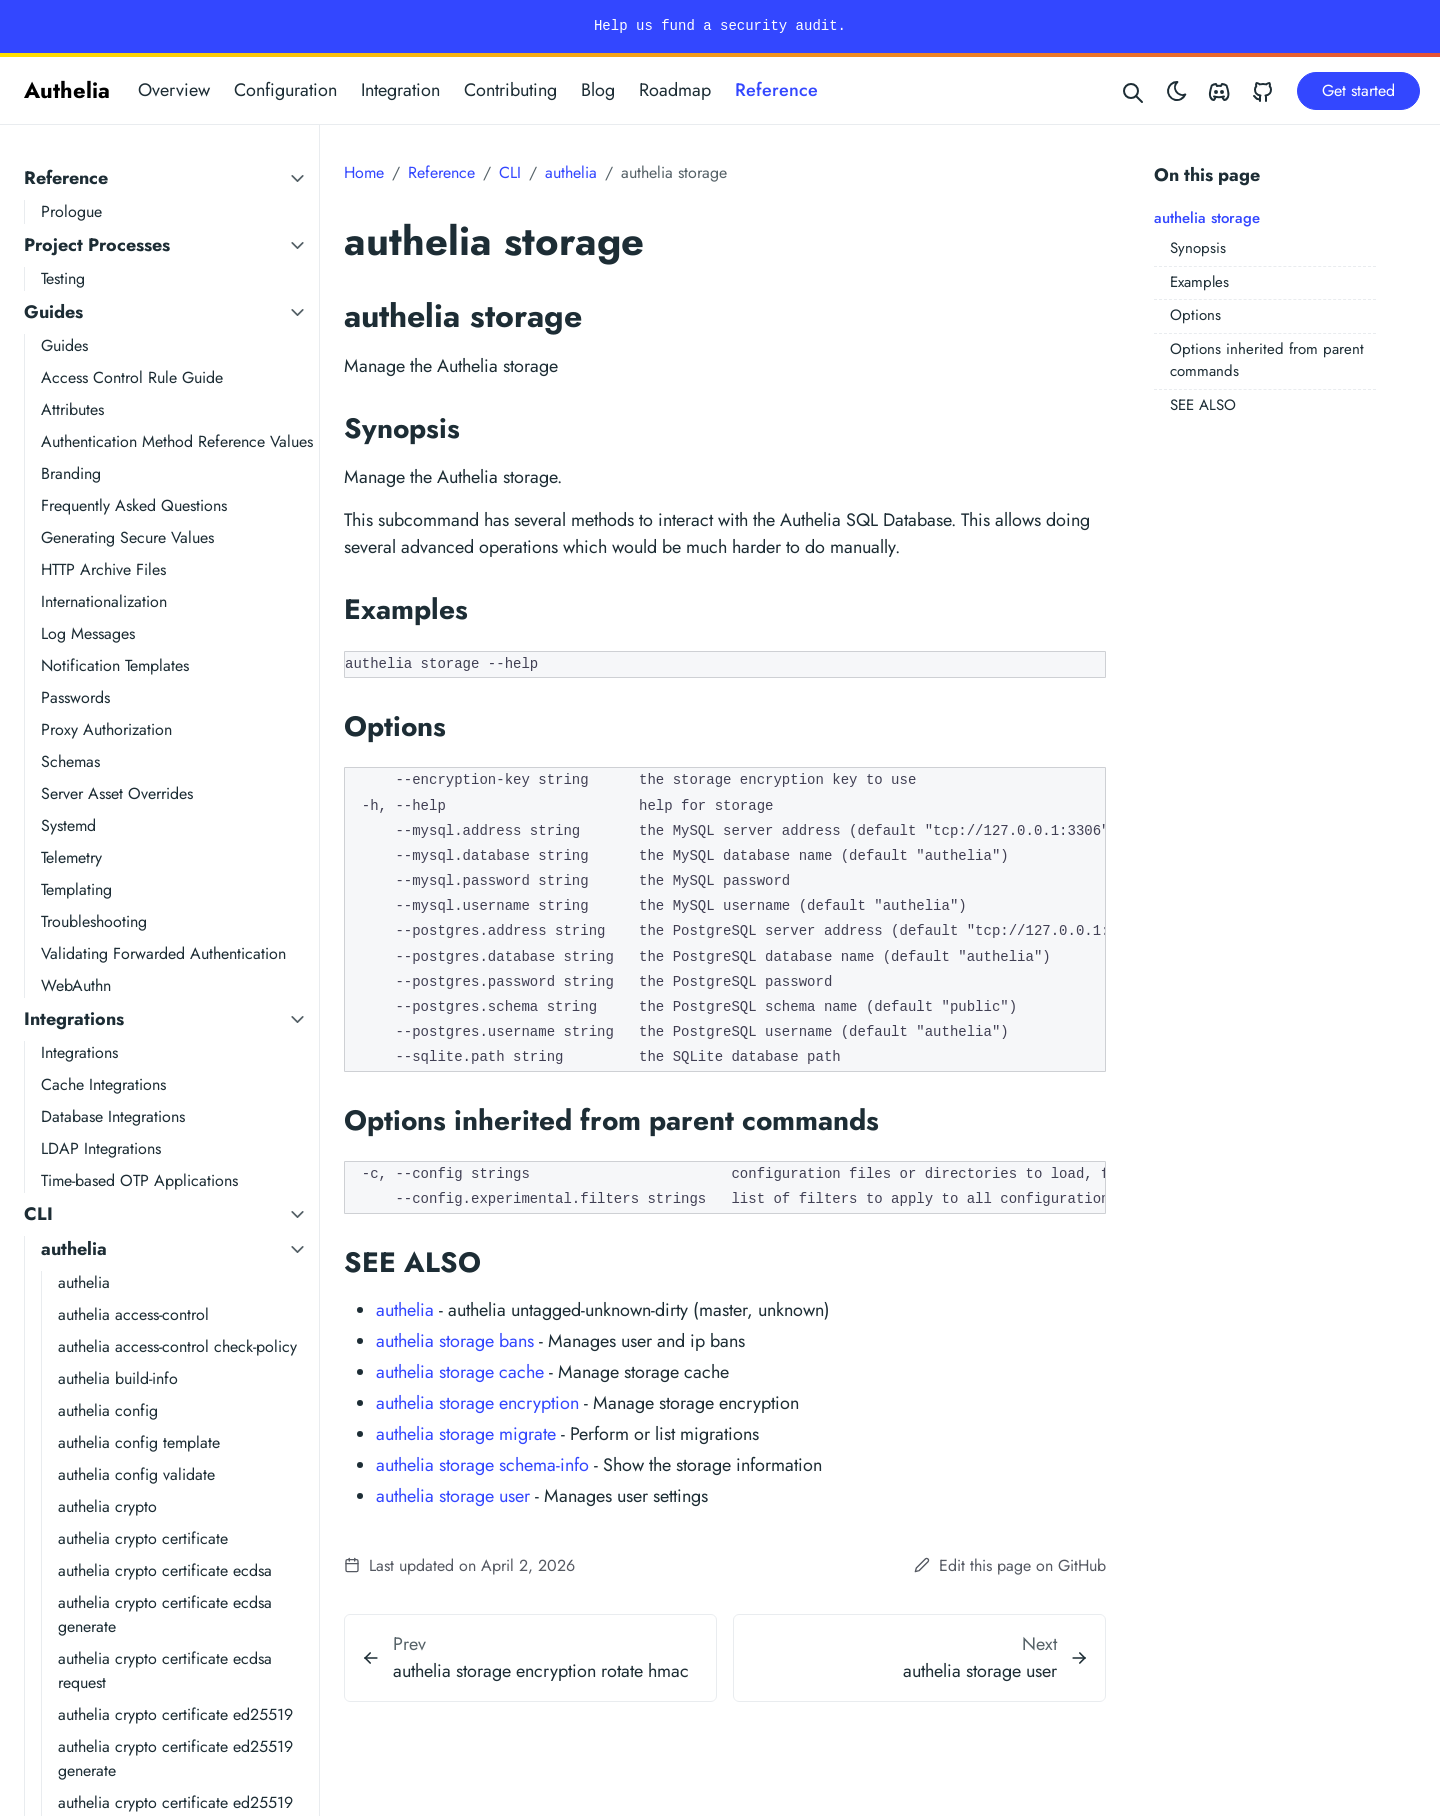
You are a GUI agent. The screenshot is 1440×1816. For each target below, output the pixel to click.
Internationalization (104, 601)
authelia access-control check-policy (177, 1346)
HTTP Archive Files (103, 569)
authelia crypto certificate (143, 1538)
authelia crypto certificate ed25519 (175, 1714)
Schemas (70, 761)
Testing (63, 278)
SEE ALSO (1203, 405)
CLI (38, 1214)
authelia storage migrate (466, 1434)
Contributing (510, 90)
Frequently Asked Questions (134, 505)
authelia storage (1207, 218)
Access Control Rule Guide (132, 377)
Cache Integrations (103, 1084)
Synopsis (1198, 248)
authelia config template (139, 1442)
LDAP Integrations (101, 1148)
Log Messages (88, 633)
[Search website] (1134, 90)
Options (1195, 315)
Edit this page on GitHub (1010, 1565)
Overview (174, 90)
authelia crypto (107, 1506)
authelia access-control (133, 1314)
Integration (400, 90)
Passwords (75, 697)
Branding (71, 473)
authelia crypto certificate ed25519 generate (175, 1758)
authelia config (108, 1410)
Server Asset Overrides (117, 793)
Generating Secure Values (127, 537)
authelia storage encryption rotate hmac (541, 1671)
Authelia (67, 90)
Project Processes (97, 245)
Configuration (285, 90)
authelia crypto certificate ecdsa (165, 1570)
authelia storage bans (455, 1341)
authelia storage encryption (477, 1403)
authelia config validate (136, 1474)
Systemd (68, 825)
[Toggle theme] (1177, 90)
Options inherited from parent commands (1267, 360)
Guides (53, 312)
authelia (74, 1249)
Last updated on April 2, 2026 (459, 1565)
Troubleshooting (94, 921)
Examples (1199, 282)
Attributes (72, 409)
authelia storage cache (460, 1372)
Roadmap (675, 90)
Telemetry (71, 857)
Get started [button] (1358, 90)
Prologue (71, 211)
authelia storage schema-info (482, 1465)
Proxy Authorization (106, 729)
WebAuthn (76, 985)
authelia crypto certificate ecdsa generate (165, 1614)
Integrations (74, 1019)
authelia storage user (453, 1496)
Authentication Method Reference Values (177, 441)
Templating (76, 889)
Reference (776, 90)
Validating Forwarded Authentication (163, 953)
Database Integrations (113, 1116)
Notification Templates (115, 665)
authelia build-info (118, 1378)
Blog (598, 90)
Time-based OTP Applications (139, 1180)
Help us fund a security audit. (720, 26)
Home (364, 172)
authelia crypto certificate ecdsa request (165, 1670)
